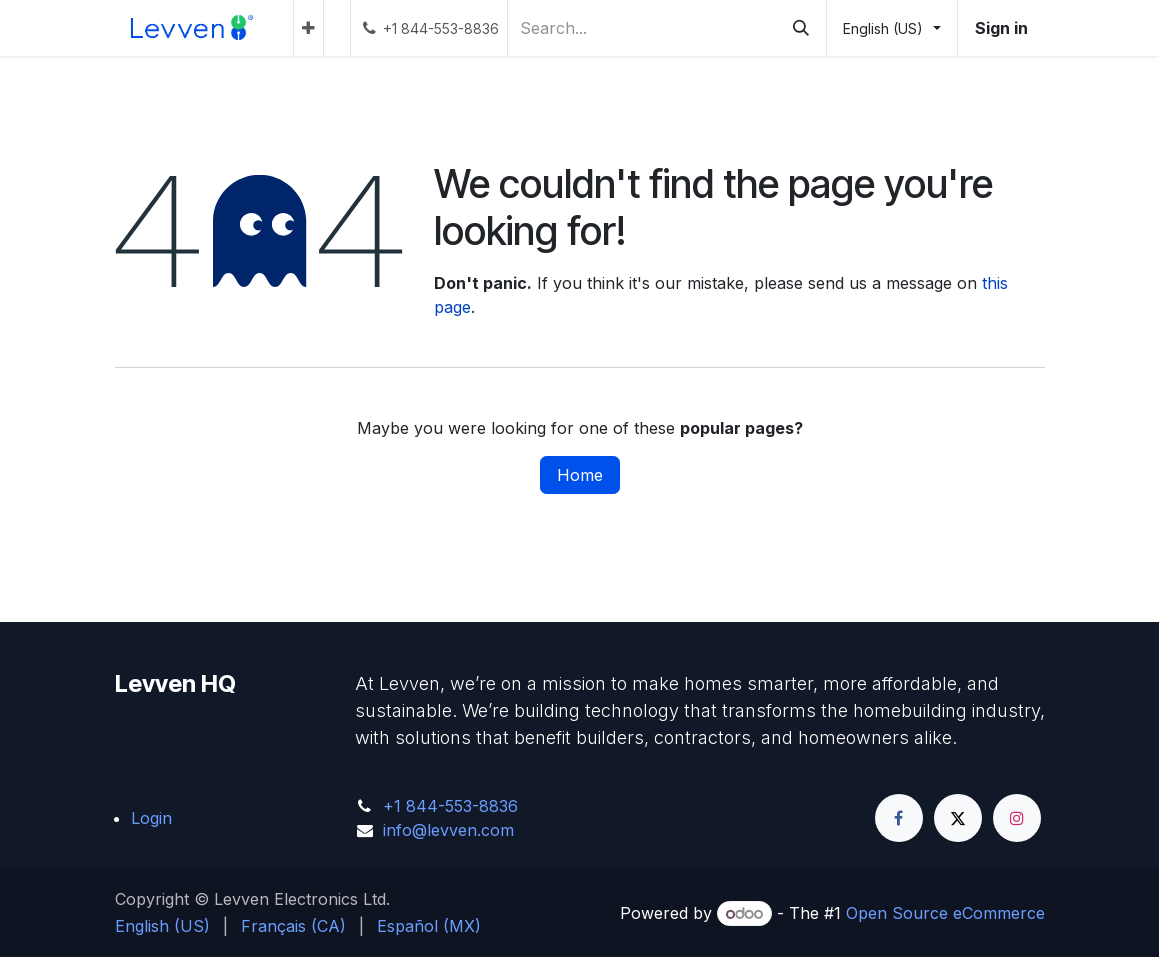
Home (580, 475)
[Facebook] (899, 818)
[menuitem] (308, 28)
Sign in (1001, 28)
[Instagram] (1017, 818)
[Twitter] (958, 818)
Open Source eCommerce (945, 913)
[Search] (801, 28)
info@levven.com (448, 830)
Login (151, 818)
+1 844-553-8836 (450, 806)
